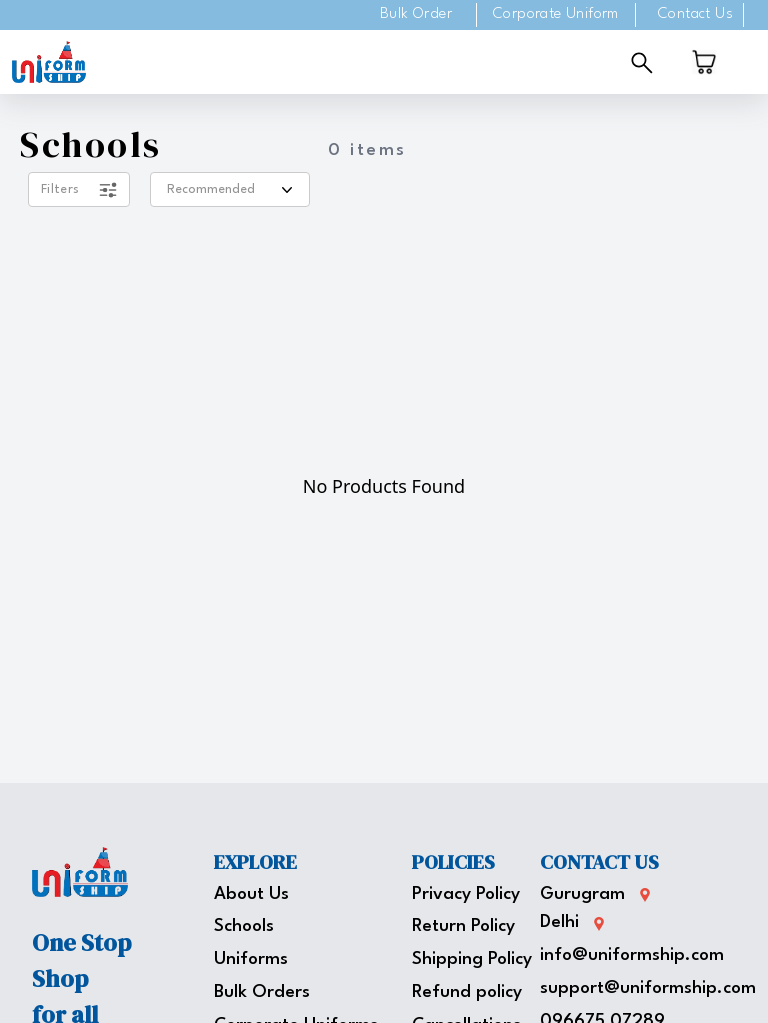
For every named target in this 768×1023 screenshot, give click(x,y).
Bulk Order (416, 14)
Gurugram (582, 894)
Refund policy (467, 992)
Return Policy (463, 926)
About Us (251, 894)
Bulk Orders (262, 992)
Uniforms (251, 959)
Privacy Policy (466, 894)
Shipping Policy (472, 959)
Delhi (559, 922)
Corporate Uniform (556, 14)
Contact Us (695, 14)
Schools (244, 926)
